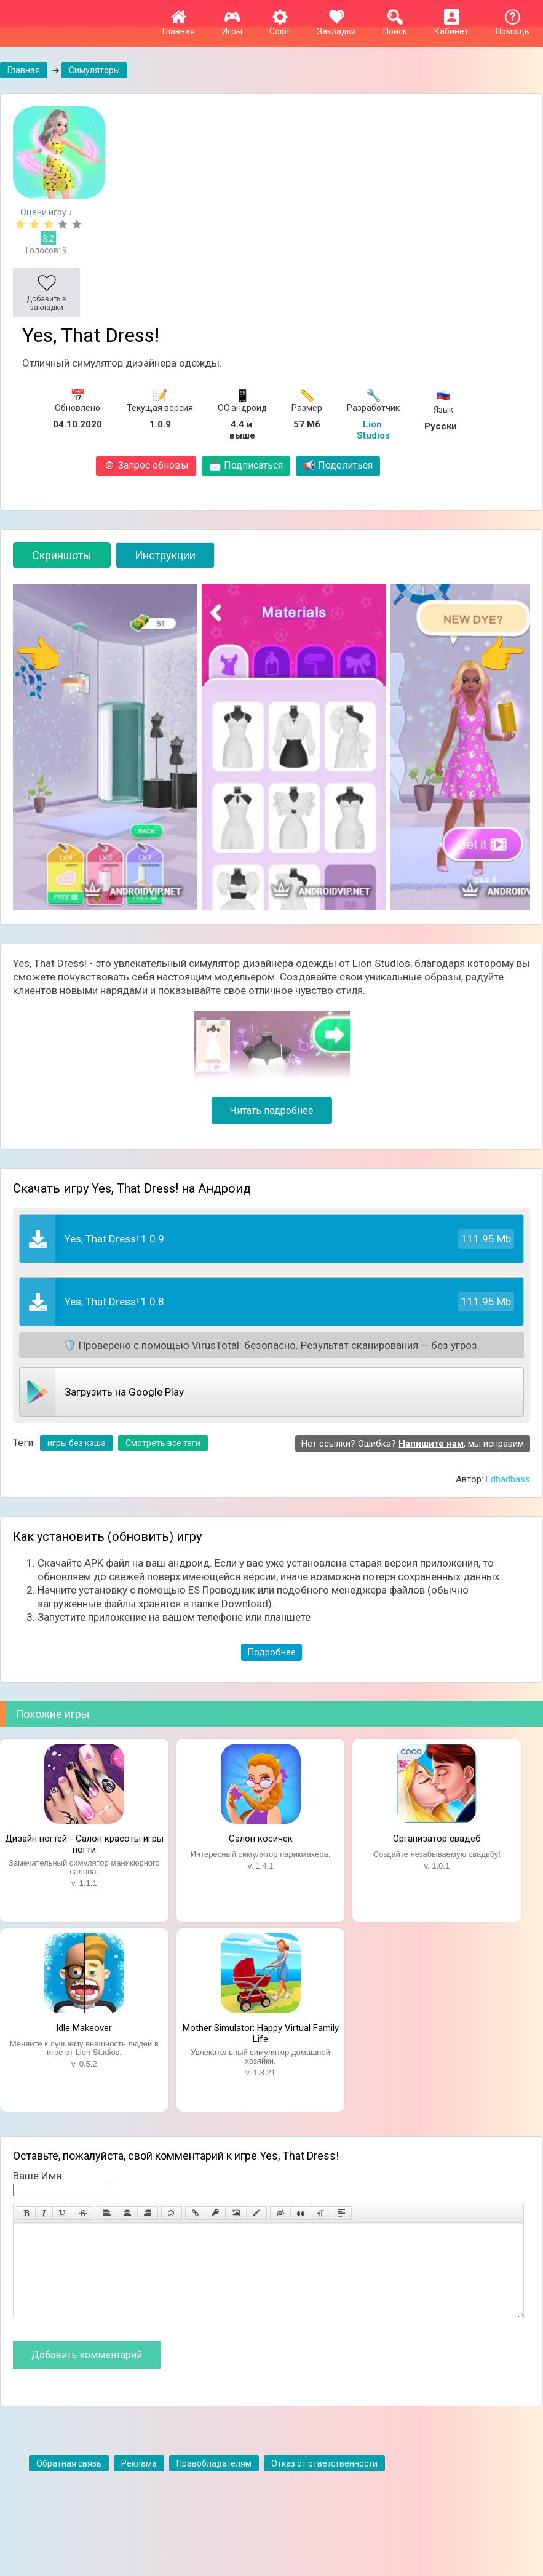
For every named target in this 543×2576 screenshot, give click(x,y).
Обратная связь (68, 2482)
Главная (178, 26)
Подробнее (271, 1652)
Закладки (336, 26)
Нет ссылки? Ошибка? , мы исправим (412, 1443)
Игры (232, 26)
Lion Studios (373, 430)
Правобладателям (214, 2482)
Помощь (512, 26)
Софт (279, 26)
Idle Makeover (84, 2027)
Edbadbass (508, 1479)
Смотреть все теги (162, 1443)
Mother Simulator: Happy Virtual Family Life (261, 2032)
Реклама (139, 2482)
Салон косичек (261, 1838)
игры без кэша (76, 1443)
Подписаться (246, 465)
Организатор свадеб (437, 1838)
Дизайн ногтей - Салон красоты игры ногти (84, 1843)
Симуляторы (94, 70)
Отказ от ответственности (324, 2482)
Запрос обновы (146, 465)
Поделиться (338, 465)
